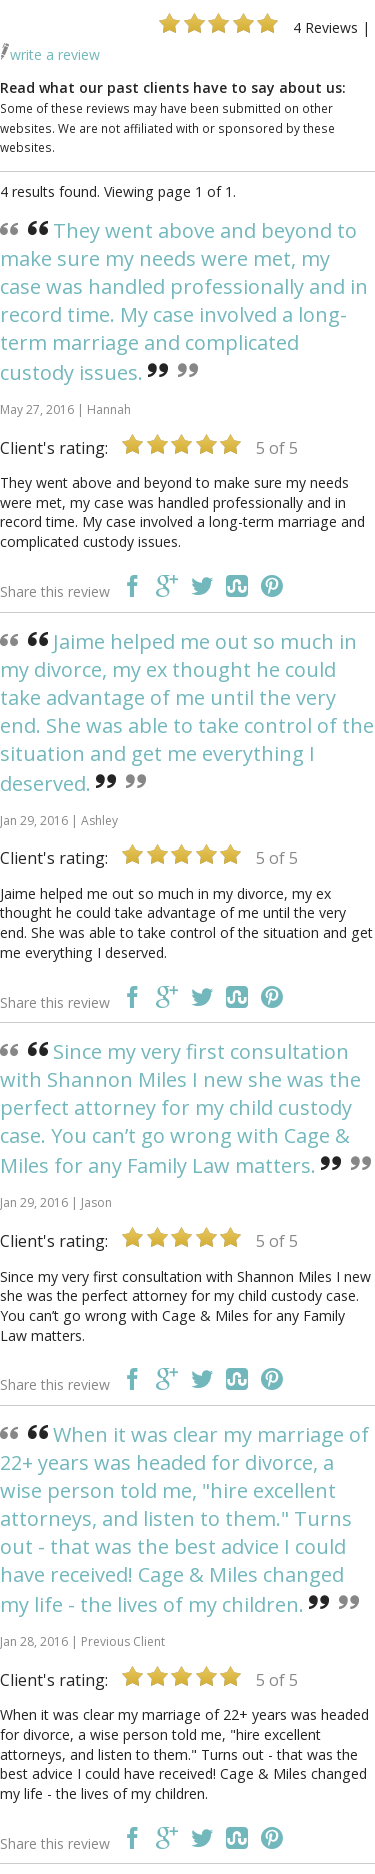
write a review (50, 54)
